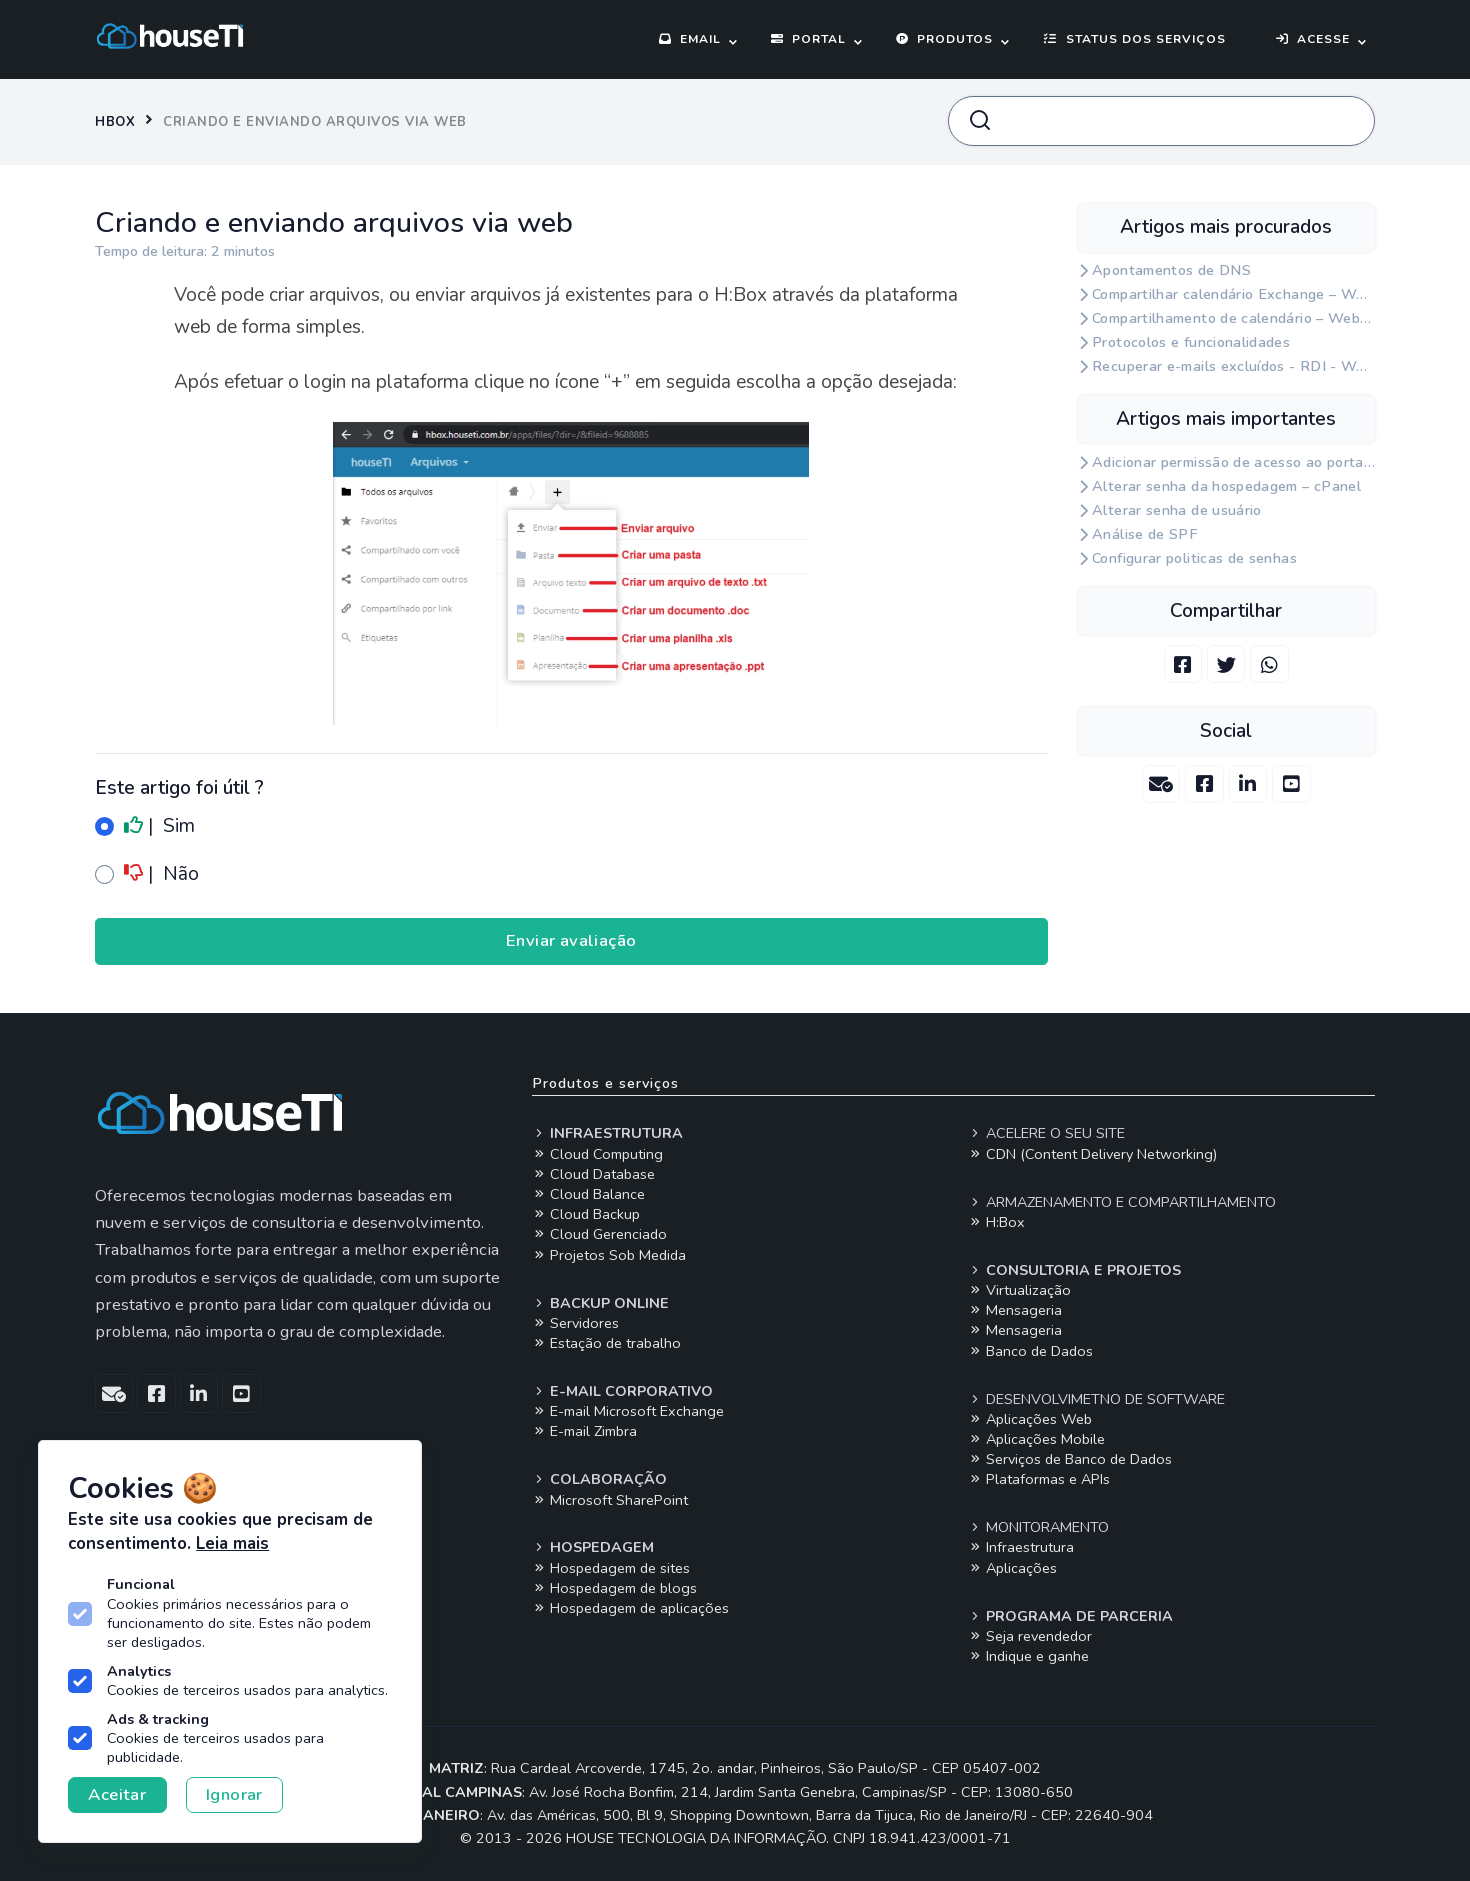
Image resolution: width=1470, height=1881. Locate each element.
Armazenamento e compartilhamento (1122, 1202)
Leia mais (232, 1543)
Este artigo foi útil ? (179, 788)
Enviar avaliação (571, 940)
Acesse (1313, 39)
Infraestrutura (607, 1133)
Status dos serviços (1134, 39)
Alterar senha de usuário (1177, 510)
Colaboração (599, 1479)
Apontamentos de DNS (1171, 270)
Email (690, 39)
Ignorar (234, 1794)
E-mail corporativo (622, 1391)
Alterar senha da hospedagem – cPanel (1226, 486)
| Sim (145, 826)
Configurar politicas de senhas (1194, 558)
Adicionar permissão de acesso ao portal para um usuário (1233, 462)
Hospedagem (593, 1547)
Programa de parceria (1070, 1616)
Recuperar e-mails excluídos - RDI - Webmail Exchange (1233, 366)
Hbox (115, 122)
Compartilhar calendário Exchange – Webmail (1233, 294)
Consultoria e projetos (1074, 1270)
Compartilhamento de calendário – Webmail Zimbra (1233, 318)
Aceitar (117, 1794)
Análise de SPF (1144, 534)
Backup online (600, 1303)
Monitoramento (1038, 1527)
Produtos (944, 39)
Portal (808, 39)
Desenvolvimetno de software (1096, 1399)
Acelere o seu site (1046, 1133)
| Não (147, 874)
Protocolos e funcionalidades (1191, 342)
